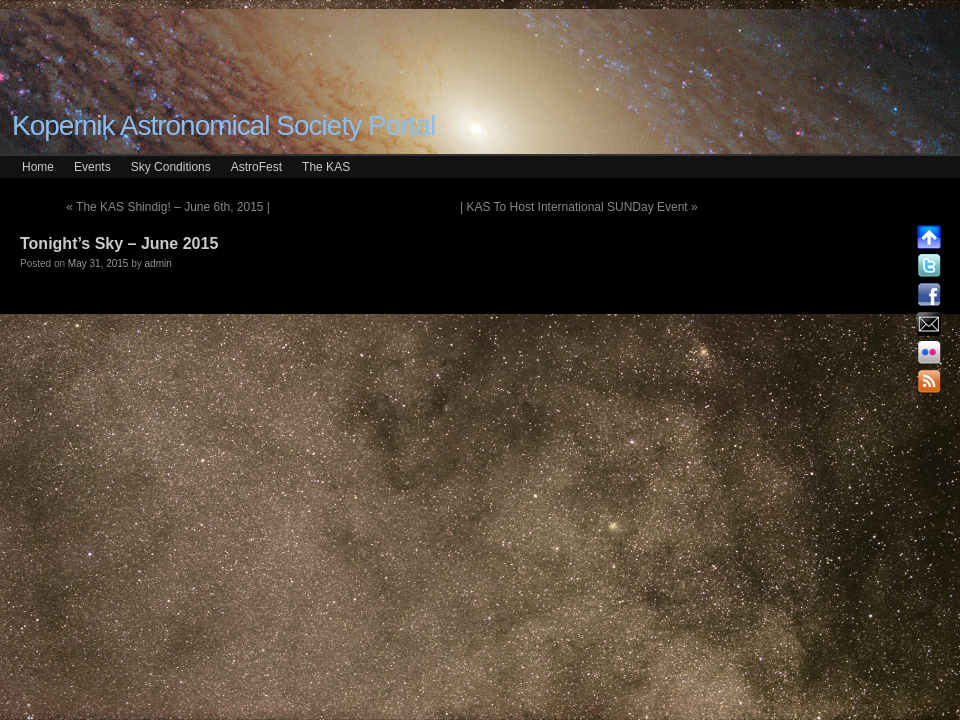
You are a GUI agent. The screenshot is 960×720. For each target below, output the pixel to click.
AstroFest (256, 167)
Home (38, 167)
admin (158, 263)
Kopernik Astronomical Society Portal (223, 125)
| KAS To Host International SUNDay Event (579, 207)
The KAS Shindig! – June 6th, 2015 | (168, 207)
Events (92, 167)
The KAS (326, 167)
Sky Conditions (171, 167)
